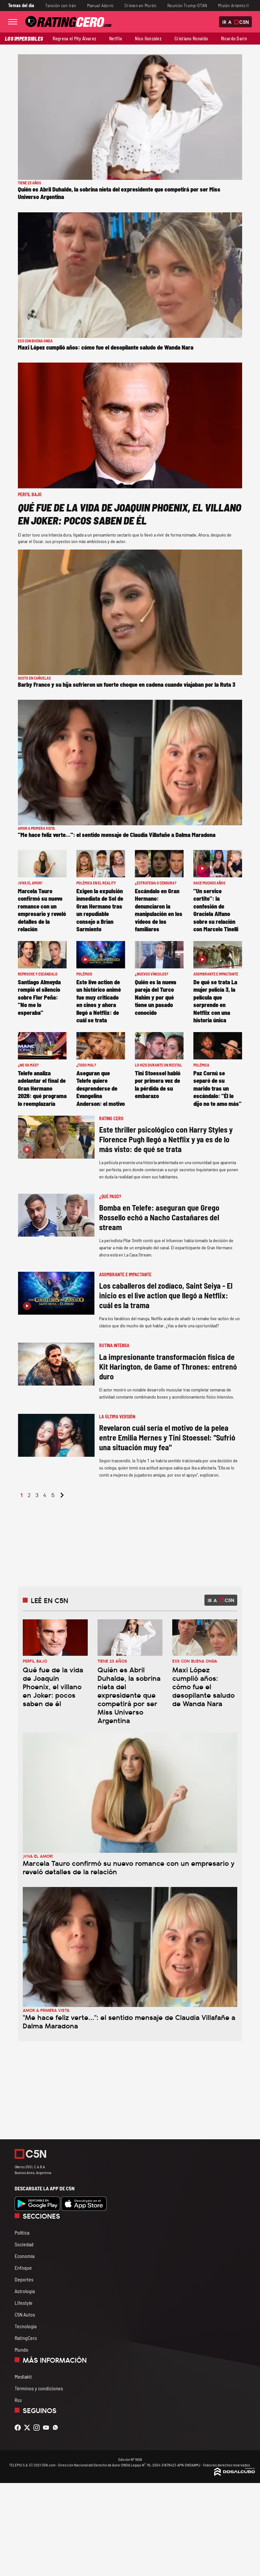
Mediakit (23, 2376)
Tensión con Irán (60, 5)
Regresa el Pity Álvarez (74, 38)
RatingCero (26, 2338)
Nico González (148, 38)
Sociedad (24, 2244)
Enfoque (23, 2267)
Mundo (21, 2349)
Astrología (25, 2291)
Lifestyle (23, 2303)
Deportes (24, 2279)
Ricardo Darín (234, 38)
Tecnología (25, 2326)
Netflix (115, 38)
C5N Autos (25, 2314)
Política (22, 2232)
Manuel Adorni (100, 5)
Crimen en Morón (140, 5)
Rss (18, 2400)
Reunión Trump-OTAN (187, 5)
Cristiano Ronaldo (191, 38)
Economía (24, 2256)
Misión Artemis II (233, 5)
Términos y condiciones (39, 2388)
